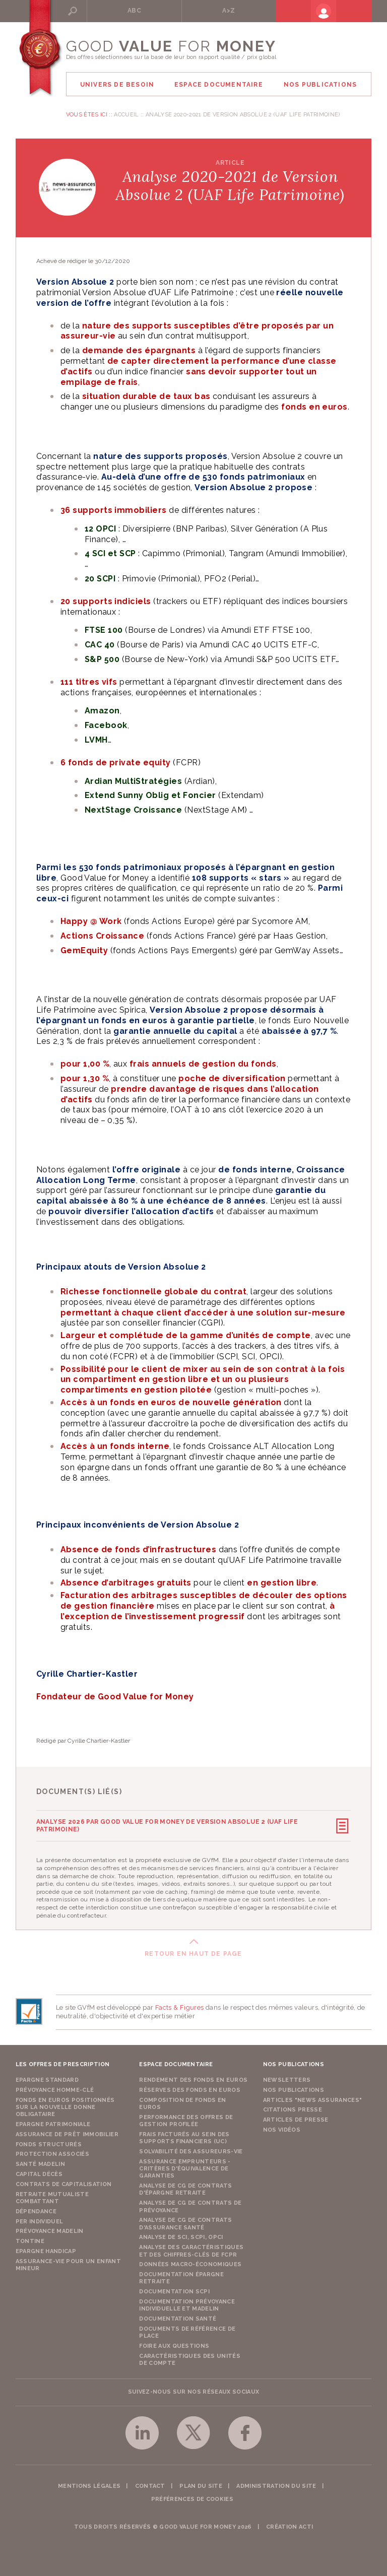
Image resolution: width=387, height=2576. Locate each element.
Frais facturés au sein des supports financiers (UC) (184, 2135)
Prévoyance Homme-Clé (55, 2087)
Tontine (30, 2238)
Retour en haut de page (193, 1951)
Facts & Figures (179, 2005)
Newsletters (287, 2077)
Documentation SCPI (174, 2289)
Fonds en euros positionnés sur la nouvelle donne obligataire (65, 2105)
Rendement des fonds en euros (193, 2077)
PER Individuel (39, 2219)
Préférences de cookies (192, 2496)
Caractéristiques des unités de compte (189, 2357)
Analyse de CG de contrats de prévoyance (190, 2204)
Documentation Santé (177, 2316)
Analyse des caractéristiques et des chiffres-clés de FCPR (191, 2248)
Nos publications (293, 2087)
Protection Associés (52, 2152)
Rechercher (103, 10)
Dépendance (36, 2209)
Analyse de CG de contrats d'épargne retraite (185, 2187)
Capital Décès (39, 2171)
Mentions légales (89, 2484)
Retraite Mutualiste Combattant (52, 2195)
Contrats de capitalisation (64, 2181)
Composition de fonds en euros (182, 2101)
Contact (150, 2484)
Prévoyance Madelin (50, 2228)
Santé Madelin (40, 2161)
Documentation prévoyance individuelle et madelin (187, 2302)
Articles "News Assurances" (312, 2097)
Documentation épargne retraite (181, 2275)
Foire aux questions (174, 2343)
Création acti (289, 2524)
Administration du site (276, 2484)
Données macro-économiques (190, 2262)
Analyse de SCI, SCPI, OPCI (181, 2235)
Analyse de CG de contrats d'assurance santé (185, 2221)
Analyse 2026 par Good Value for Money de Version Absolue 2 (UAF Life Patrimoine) (167, 1824)
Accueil (126, 114)
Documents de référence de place (187, 2330)
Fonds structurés (49, 2142)
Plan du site (200, 2484)
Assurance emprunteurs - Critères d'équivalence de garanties (185, 2166)
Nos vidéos (281, 2127)
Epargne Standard (47, 2077)
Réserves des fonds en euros (189, 2087)
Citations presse (292, 2107)
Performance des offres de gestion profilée (186, 2118)
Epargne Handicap (46, 2248)
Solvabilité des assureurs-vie (191, 2149)
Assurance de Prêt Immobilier (67, 2132)
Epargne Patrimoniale (53, 2122)
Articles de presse (296, 2117)
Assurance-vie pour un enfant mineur (68, 2262)
